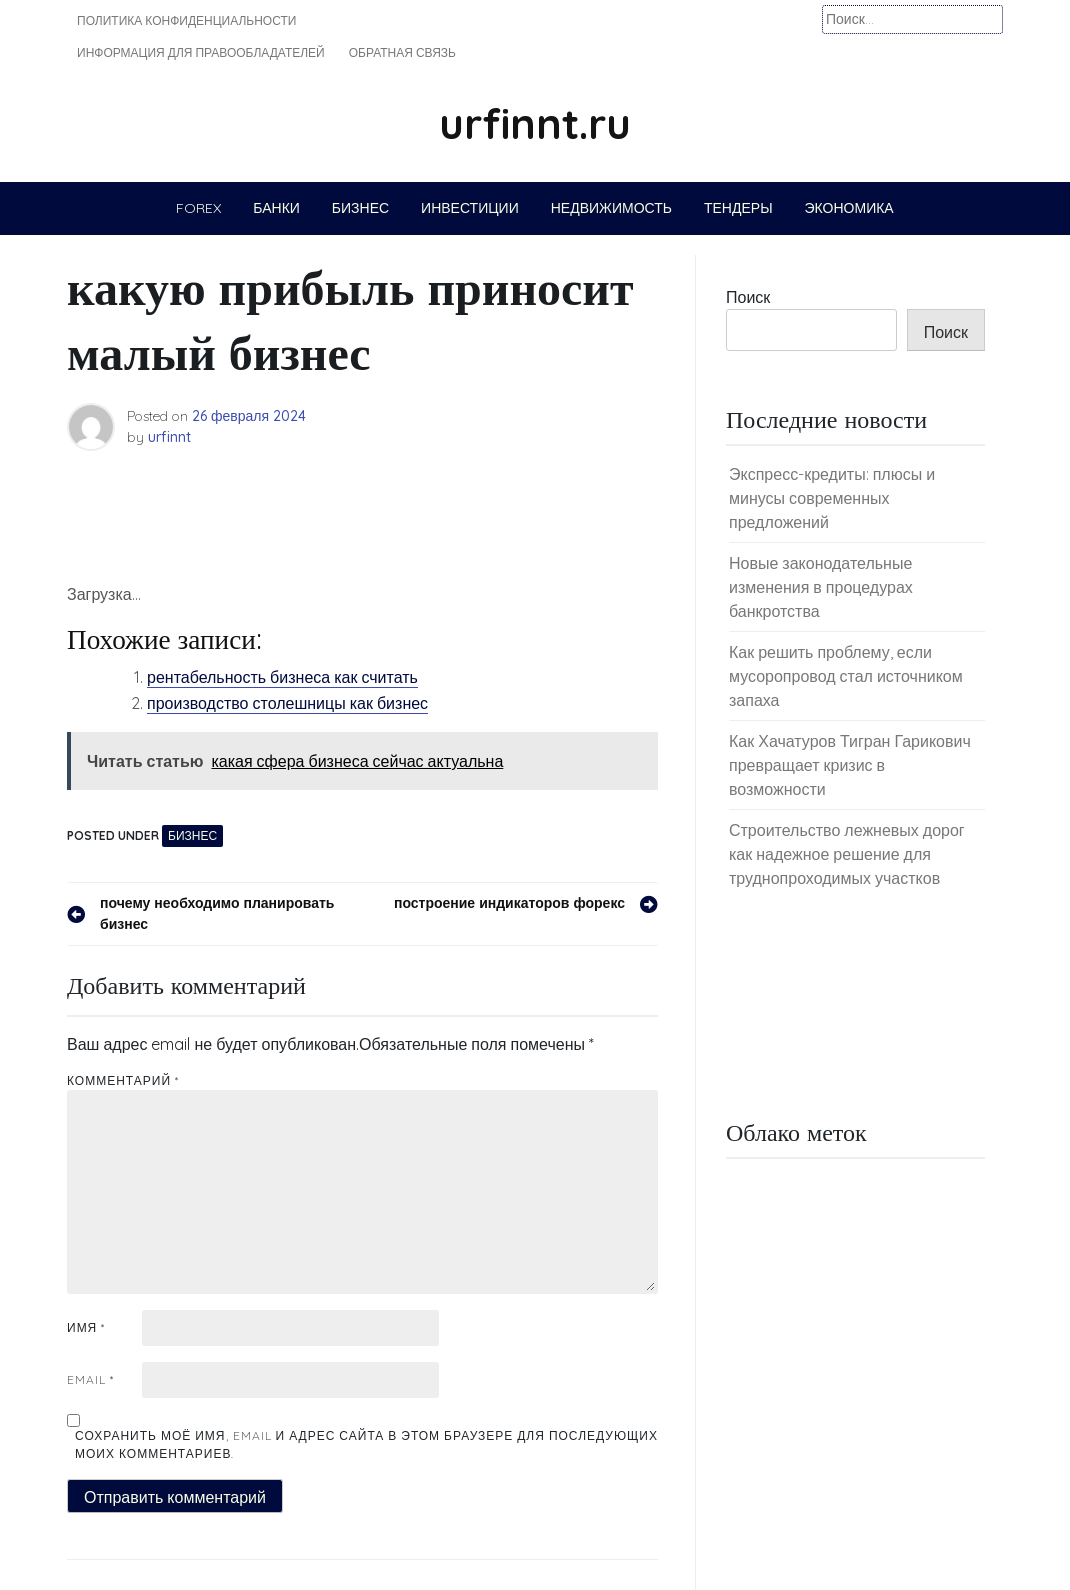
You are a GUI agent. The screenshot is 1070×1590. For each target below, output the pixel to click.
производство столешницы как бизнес (287, 703)
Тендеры (738, 208)
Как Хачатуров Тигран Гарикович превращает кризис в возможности (850, 765)
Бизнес (360, 208)
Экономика (849, 208)
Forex (198, 208)
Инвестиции (470, 208)
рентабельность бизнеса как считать (282, 677)
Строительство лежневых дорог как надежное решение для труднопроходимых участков (847, 854)
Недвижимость (611, 208)
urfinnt (169, 437)
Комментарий (123, 1080)
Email (90, 1379)
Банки (276, 208)
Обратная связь (402, 52)
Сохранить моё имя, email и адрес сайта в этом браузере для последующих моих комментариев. (366, 1444)
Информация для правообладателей (201, 52)
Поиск (748, 297)
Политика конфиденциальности (186, 20)
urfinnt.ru (535, 123)
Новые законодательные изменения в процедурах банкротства (821, 587)
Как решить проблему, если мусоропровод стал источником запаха (846, 676)
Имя (86, 1327)
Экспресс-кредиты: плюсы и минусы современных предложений (832, 498)
